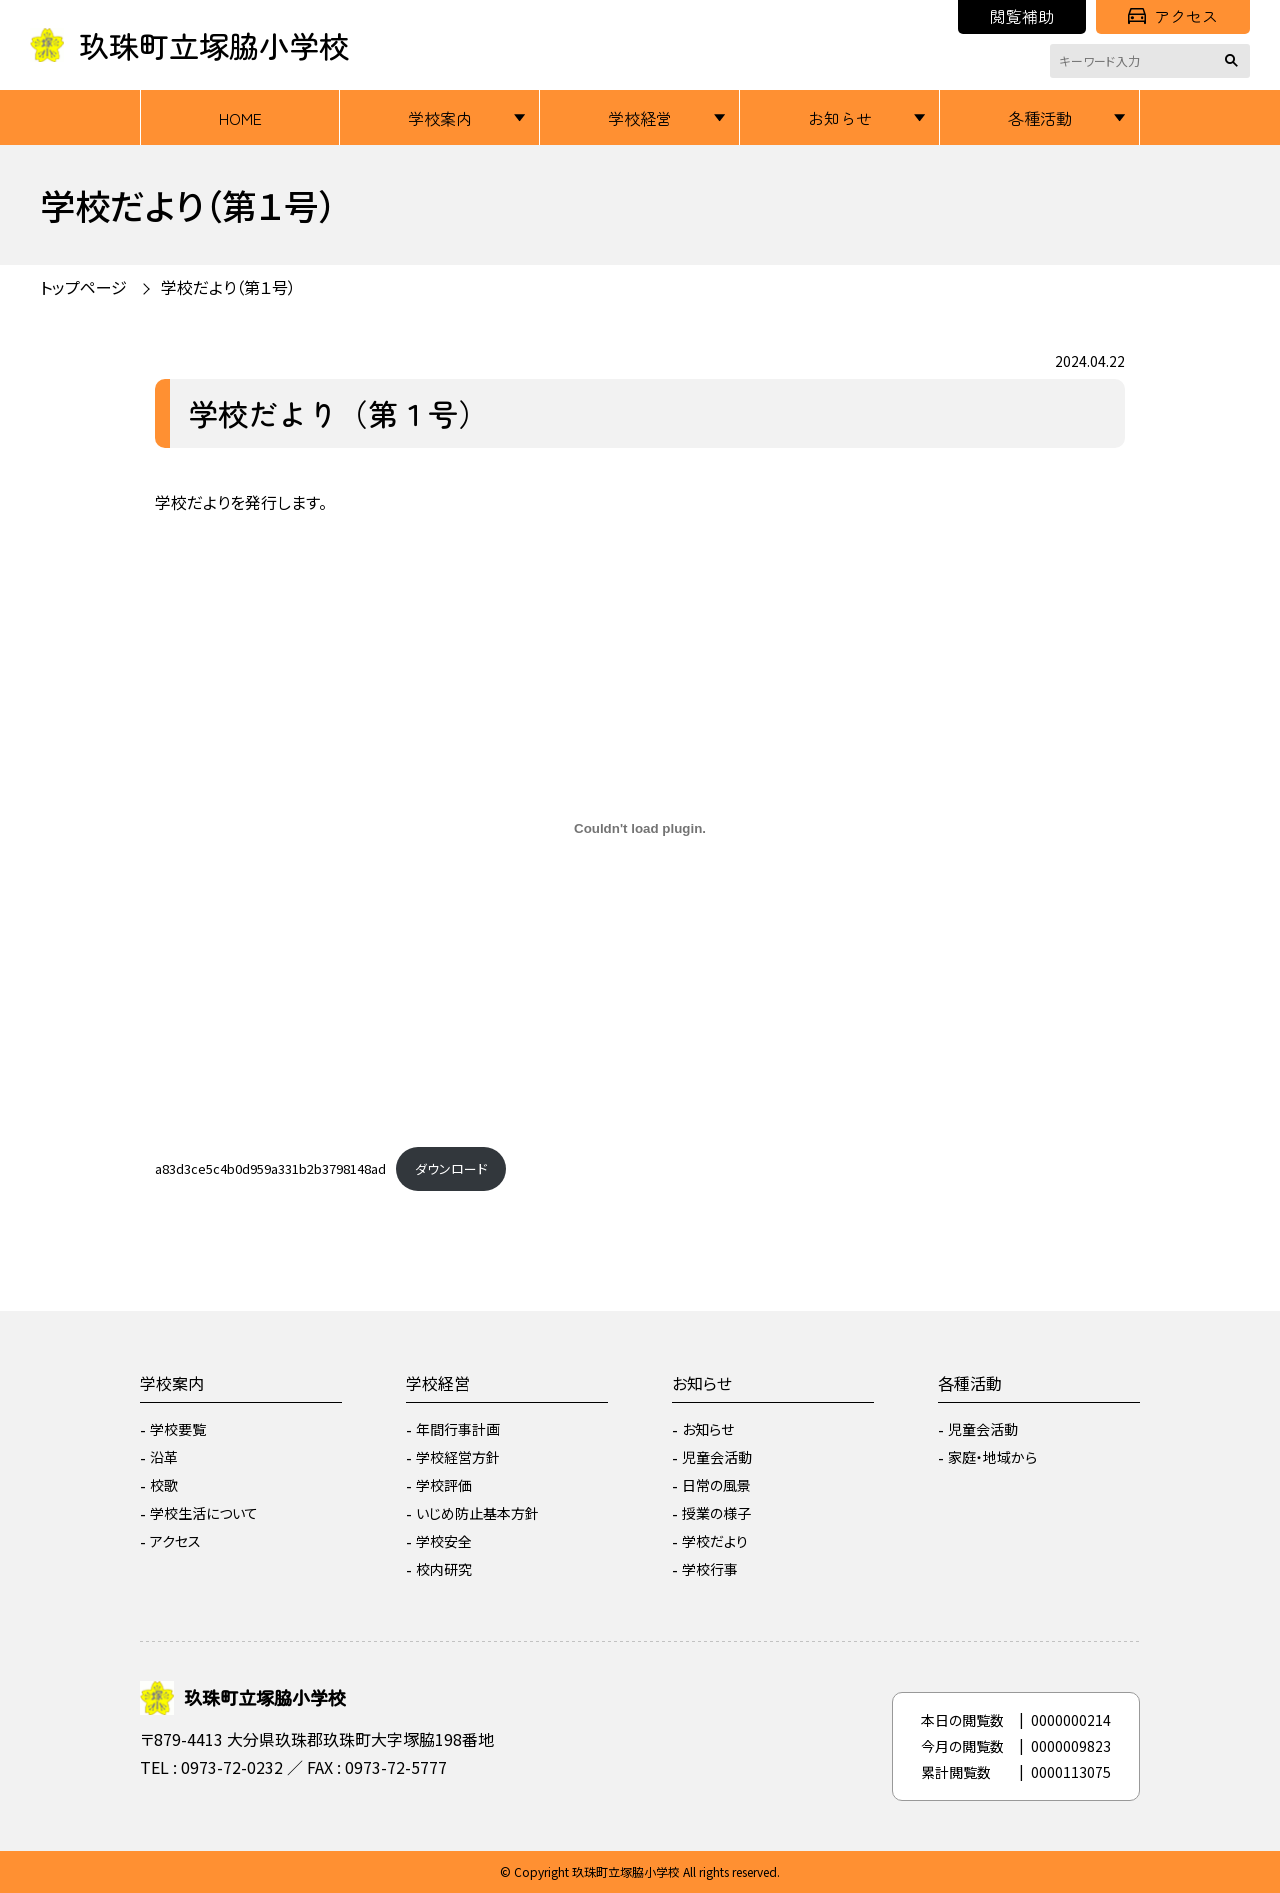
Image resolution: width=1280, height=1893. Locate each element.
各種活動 (1040, 118)
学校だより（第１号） (228, 287)
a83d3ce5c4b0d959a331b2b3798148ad (270, 1168)
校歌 (164, 1485)
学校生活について (204, 1513)
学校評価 (444, 1485)
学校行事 (710, 1569)
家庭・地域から (992, 1457)
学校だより (715, 1541)
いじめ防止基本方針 (477, 1513)
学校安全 (444, 1541)
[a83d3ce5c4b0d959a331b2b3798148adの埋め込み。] (640, 828)
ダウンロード (451, 1168)
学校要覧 (178, 1429)
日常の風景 (716, 1485)
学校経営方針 (458, 1457)
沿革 (164, 1457)
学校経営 (640, 118)
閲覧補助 (1022, 16)
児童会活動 (717, 1457)
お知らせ (840, 118)
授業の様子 (716, 1513)
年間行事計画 (458, 1429)
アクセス (1173, 16)
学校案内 (440, 118)
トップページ (83, 287)
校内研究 (444, 1569)
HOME (240, 118)
